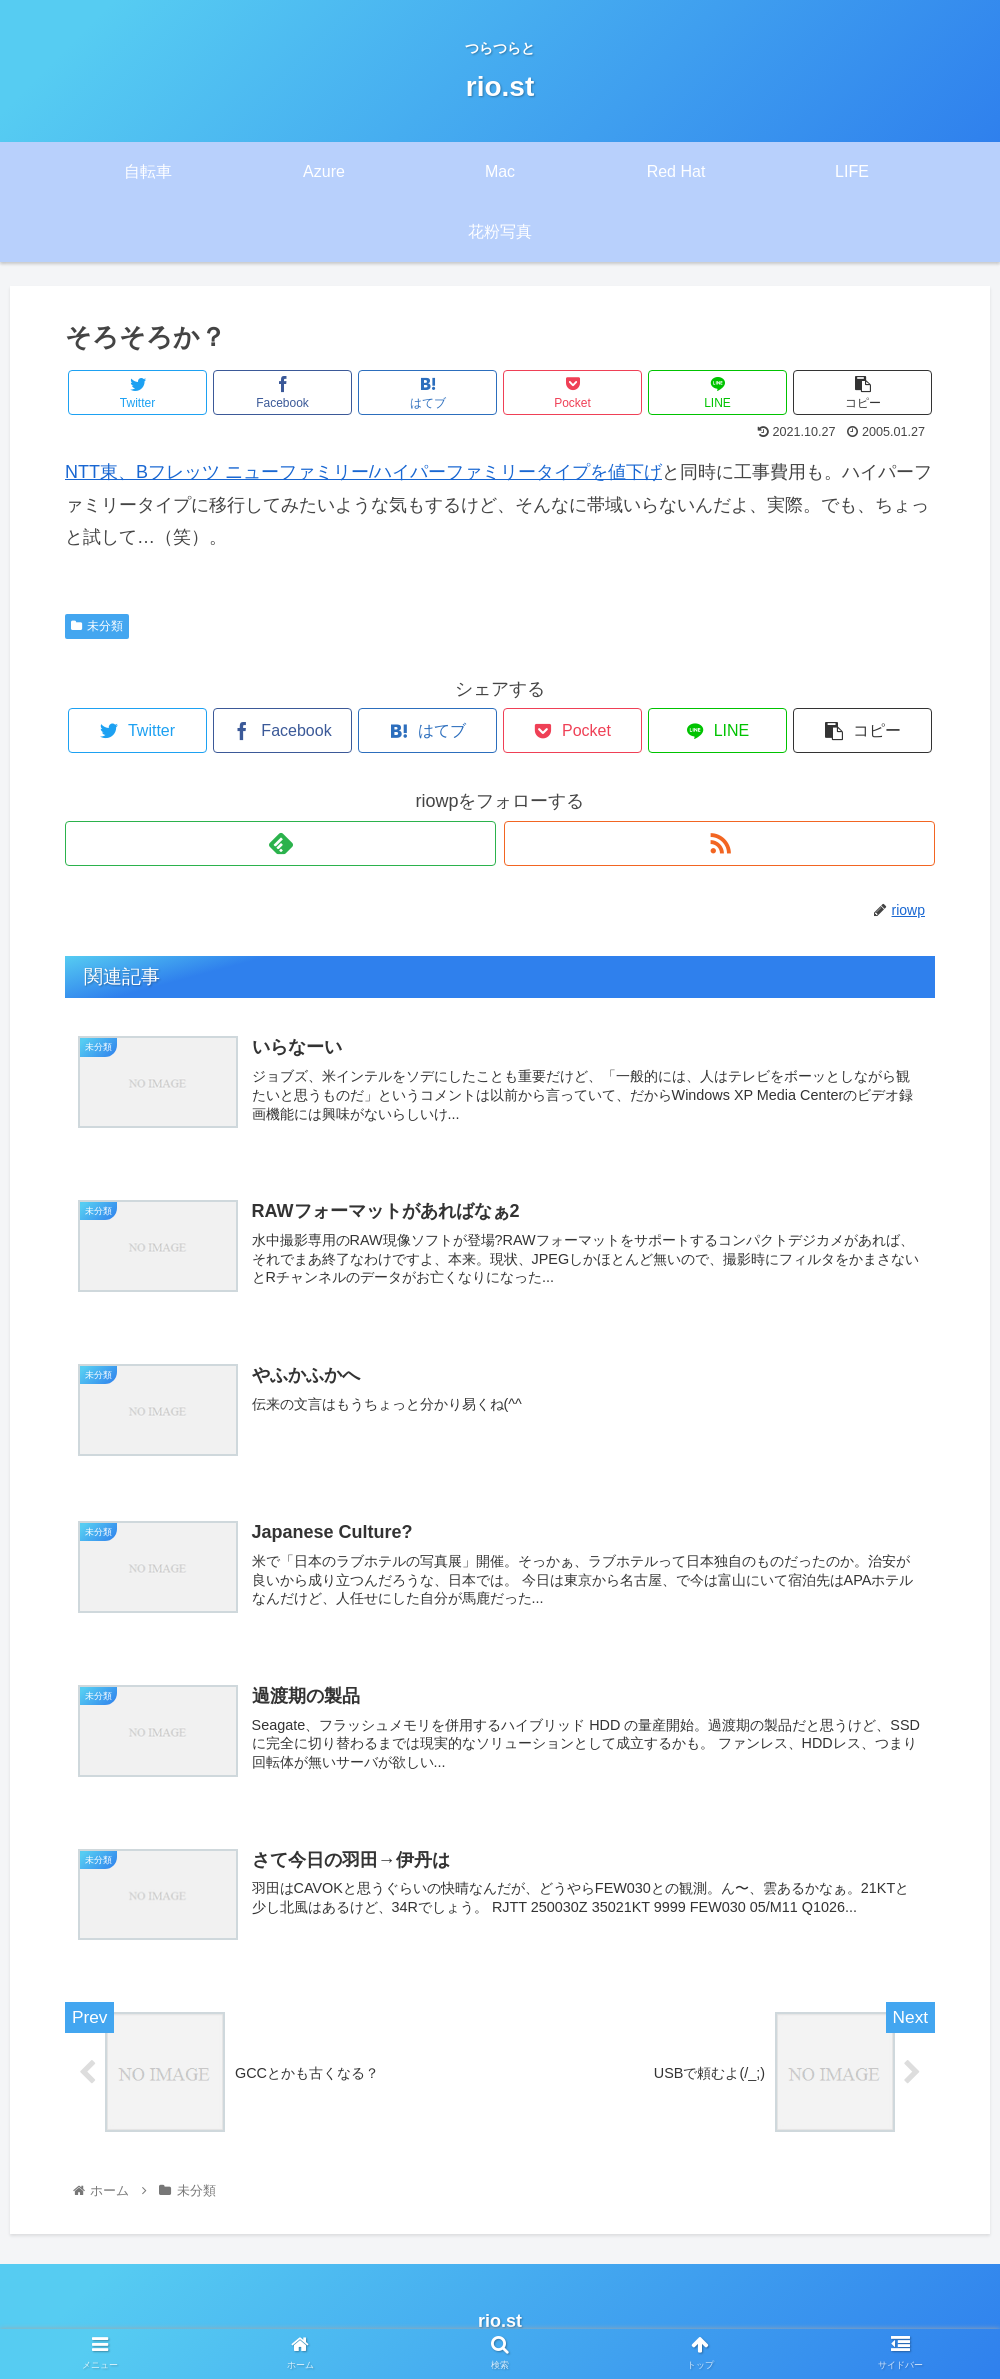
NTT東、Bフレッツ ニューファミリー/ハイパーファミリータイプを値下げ (363, 472)
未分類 (97, 626)
